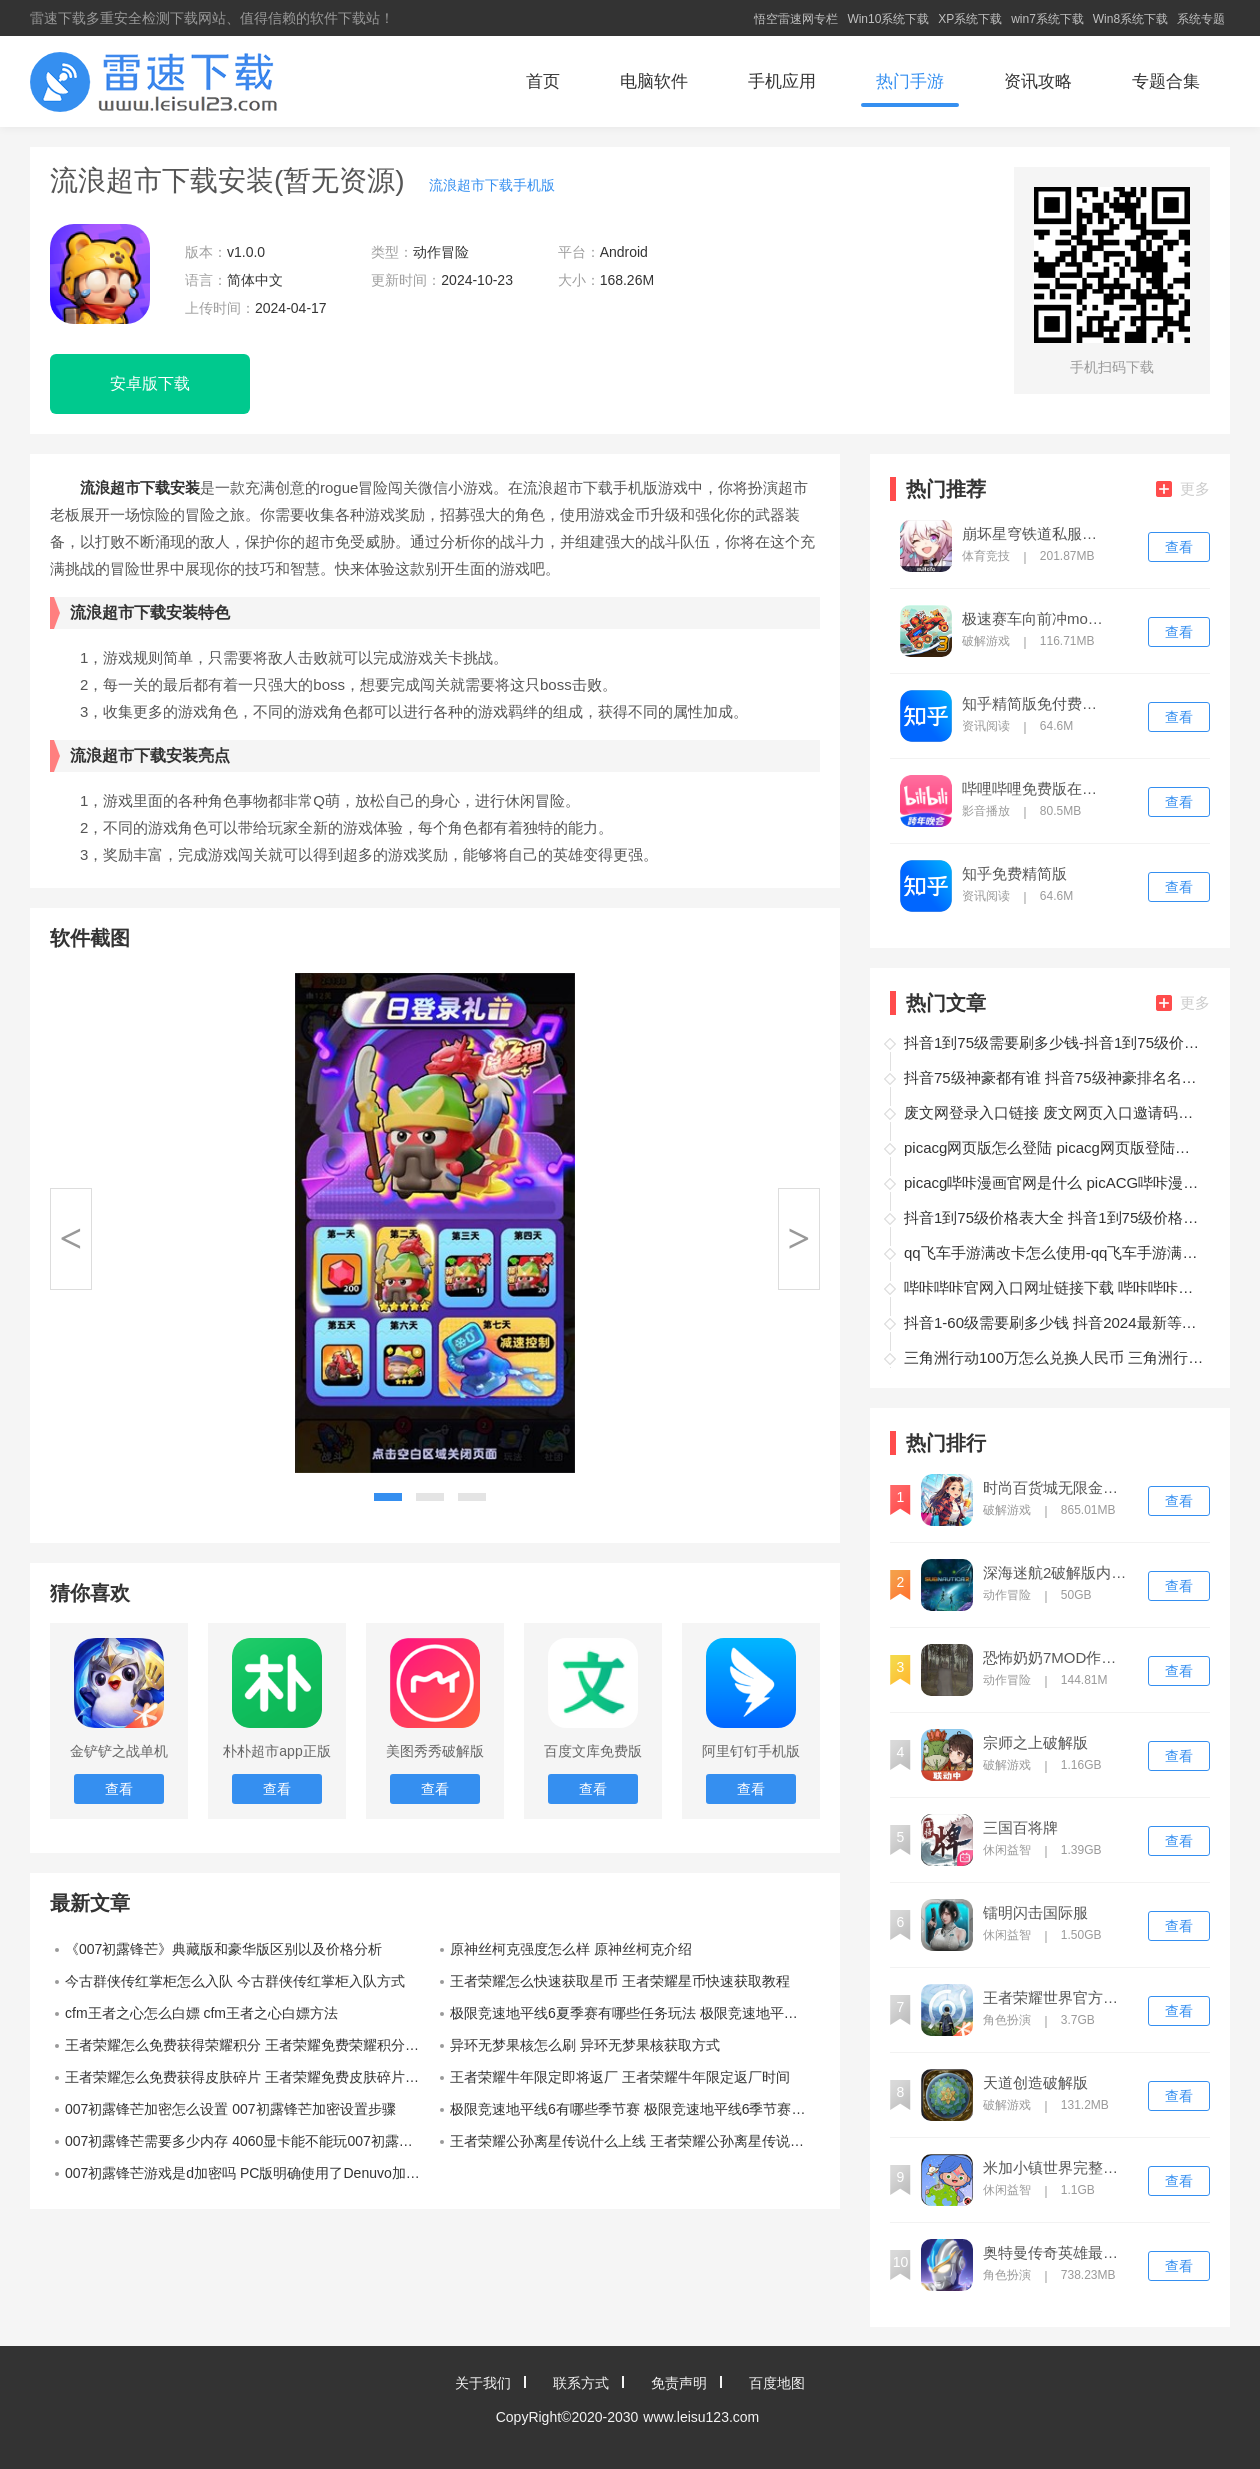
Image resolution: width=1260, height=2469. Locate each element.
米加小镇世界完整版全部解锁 (1057, 2168)
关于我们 (483, 2383)
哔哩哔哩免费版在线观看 (1036, 789)
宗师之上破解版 (1035, 1743)
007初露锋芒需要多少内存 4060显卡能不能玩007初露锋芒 (246, 2141)
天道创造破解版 (1035, 2083)
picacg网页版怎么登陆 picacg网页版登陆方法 (1054, 1147)
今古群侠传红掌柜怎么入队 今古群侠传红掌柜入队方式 (235, 1981)
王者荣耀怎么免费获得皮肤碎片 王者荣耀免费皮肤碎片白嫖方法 (250, 2077)
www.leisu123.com (701, 2417)
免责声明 (679, 2383)
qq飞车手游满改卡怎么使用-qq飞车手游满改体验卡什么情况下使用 (1054, 1252)
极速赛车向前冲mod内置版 (1036, 619)
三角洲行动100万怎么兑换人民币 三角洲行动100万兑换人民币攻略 (1054, 1357)
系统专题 (1201, 19)
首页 (543, 81)
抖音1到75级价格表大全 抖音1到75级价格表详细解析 (1054, 1217)
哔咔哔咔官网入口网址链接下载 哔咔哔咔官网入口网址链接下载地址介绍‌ (1054, 1287)
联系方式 (581, 2383)
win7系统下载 (1047, 19)
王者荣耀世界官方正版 (1057, 1998)
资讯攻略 (1038, 81)
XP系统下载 (970, 19)
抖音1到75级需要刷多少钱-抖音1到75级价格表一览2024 (1054, 1042)
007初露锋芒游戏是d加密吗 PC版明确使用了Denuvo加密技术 (250, 2173)
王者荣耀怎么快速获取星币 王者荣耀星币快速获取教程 (620, 1981)
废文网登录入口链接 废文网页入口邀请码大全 (1054, 1112)
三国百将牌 (1020, 1828)
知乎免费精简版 (1014, 874)
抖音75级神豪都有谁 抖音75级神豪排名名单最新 (1054, 1077)
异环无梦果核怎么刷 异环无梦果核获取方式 (585, 2045)
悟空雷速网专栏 (796, 19)
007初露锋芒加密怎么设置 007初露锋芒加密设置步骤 (230, 2109)
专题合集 (1166, 81)
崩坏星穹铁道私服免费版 (1036, 534)
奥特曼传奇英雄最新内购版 (1057, 2253)
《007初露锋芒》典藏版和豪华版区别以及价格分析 (223, 1949)
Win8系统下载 (1130, 19)
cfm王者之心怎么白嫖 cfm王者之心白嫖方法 (201, 2013)
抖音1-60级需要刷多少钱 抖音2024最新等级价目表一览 (1054, 1322)
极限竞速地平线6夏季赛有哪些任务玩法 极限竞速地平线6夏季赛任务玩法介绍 (635, 2013)
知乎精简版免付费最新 (1036, 704)
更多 (1183, 488)
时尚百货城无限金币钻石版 (1057, 1488)
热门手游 (910, 81)
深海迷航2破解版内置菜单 (1057, 1573)
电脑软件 (654, 81)
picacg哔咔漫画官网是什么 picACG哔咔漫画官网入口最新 (1054, 1182)
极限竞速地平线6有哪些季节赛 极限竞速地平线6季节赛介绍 (634, 2109)
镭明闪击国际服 (1035, 1913)
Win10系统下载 (888, 19)
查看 (1179, 547)
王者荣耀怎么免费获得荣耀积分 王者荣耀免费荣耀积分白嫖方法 (250, 2045)
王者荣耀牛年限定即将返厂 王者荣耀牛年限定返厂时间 (620, 2077)
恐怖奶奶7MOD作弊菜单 (1057, 1658)
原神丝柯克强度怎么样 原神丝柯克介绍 (571, 1949)
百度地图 (777, 2383)
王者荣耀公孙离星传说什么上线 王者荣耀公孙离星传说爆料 (634, 2141)
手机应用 (782, 81)
